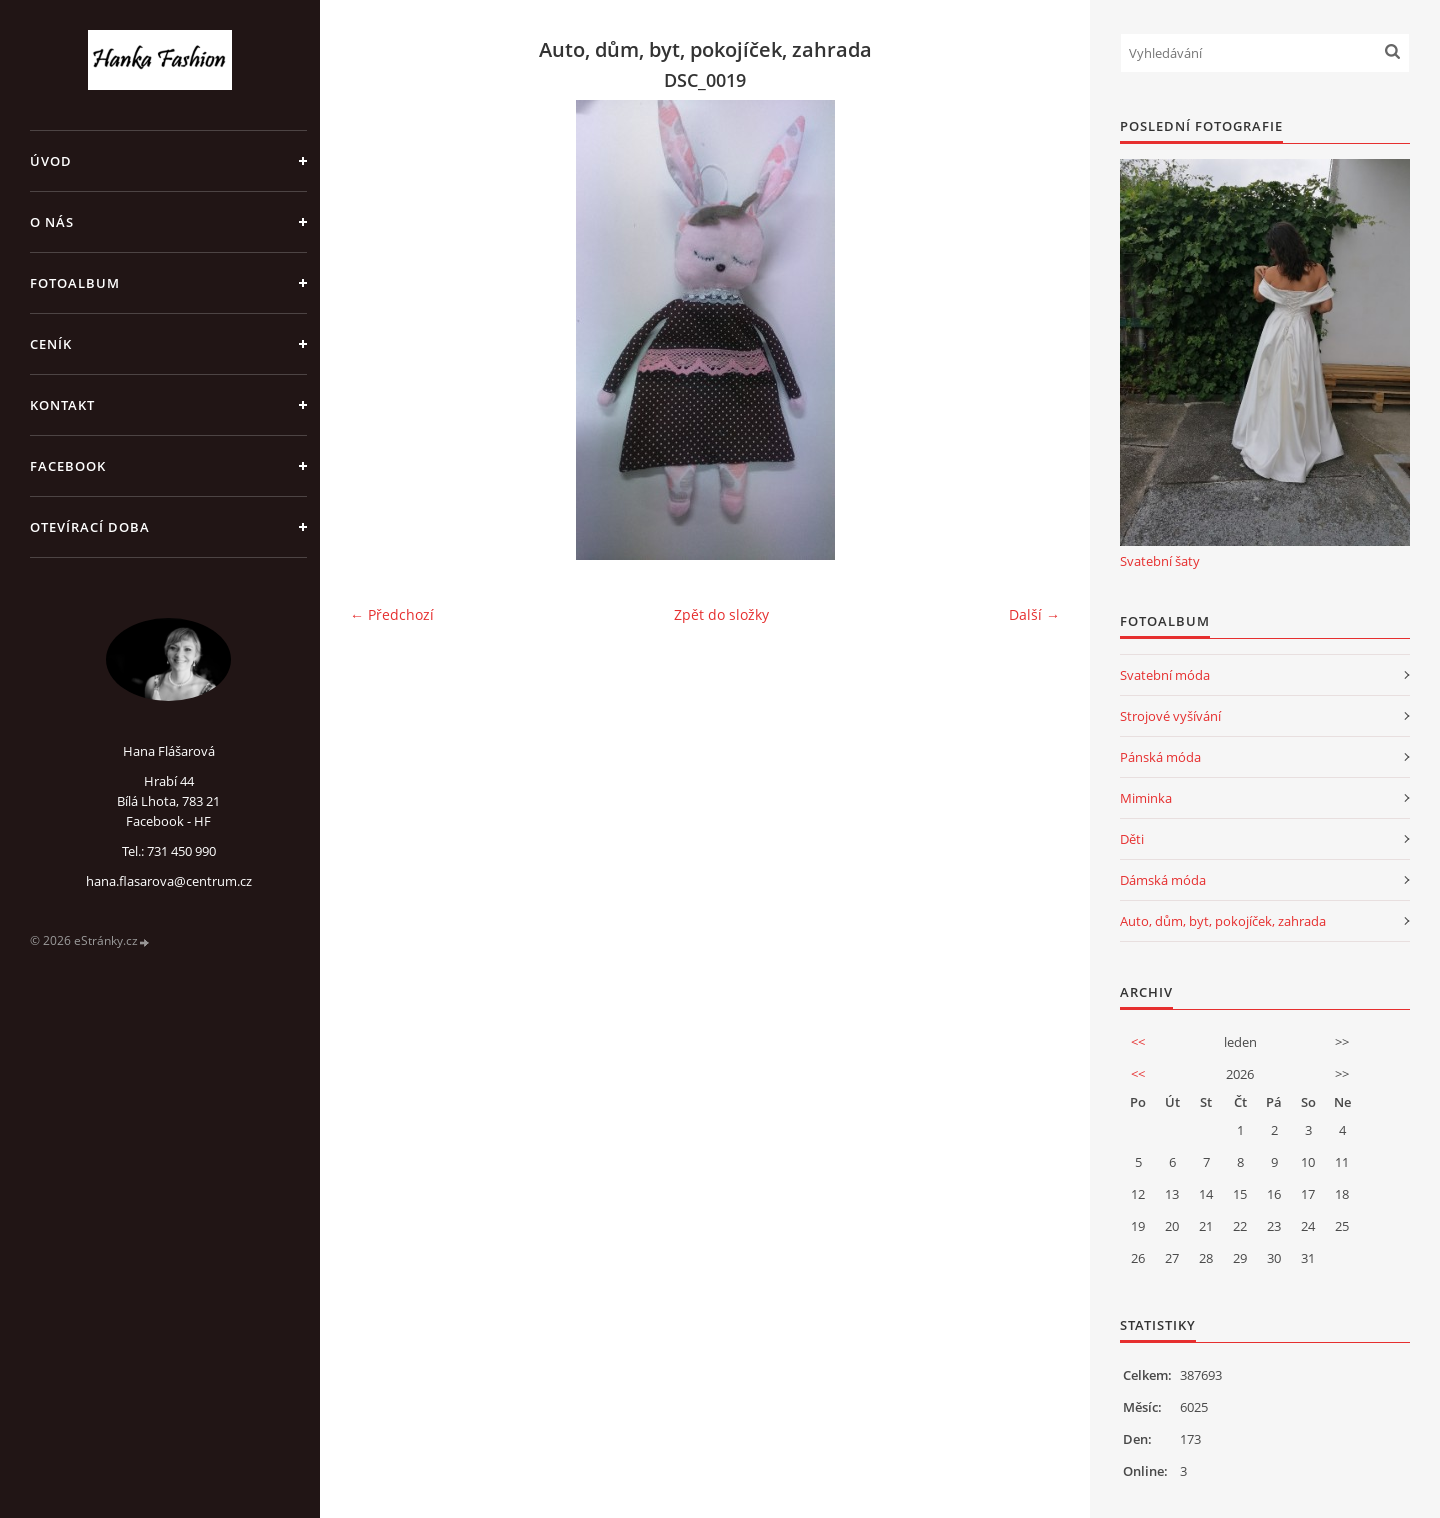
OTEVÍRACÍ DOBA (90, 527)
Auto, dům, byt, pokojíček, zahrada (1223, 921)
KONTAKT (62, 405)
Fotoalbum (75, 283)
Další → (1034, 614)
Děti (1132, 839)
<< (1138, 1042)
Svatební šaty (1160, 561)
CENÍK (51, 344)
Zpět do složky (721, 614)
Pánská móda (1160, 757)
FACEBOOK (68, 466)
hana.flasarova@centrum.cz (169, 881)
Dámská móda (1163, 880)
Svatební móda (1165, 675)
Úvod (51, 161)
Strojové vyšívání (1170, 716)
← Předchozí (392, 614)
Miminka (1146, 798)
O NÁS (52, 222)
